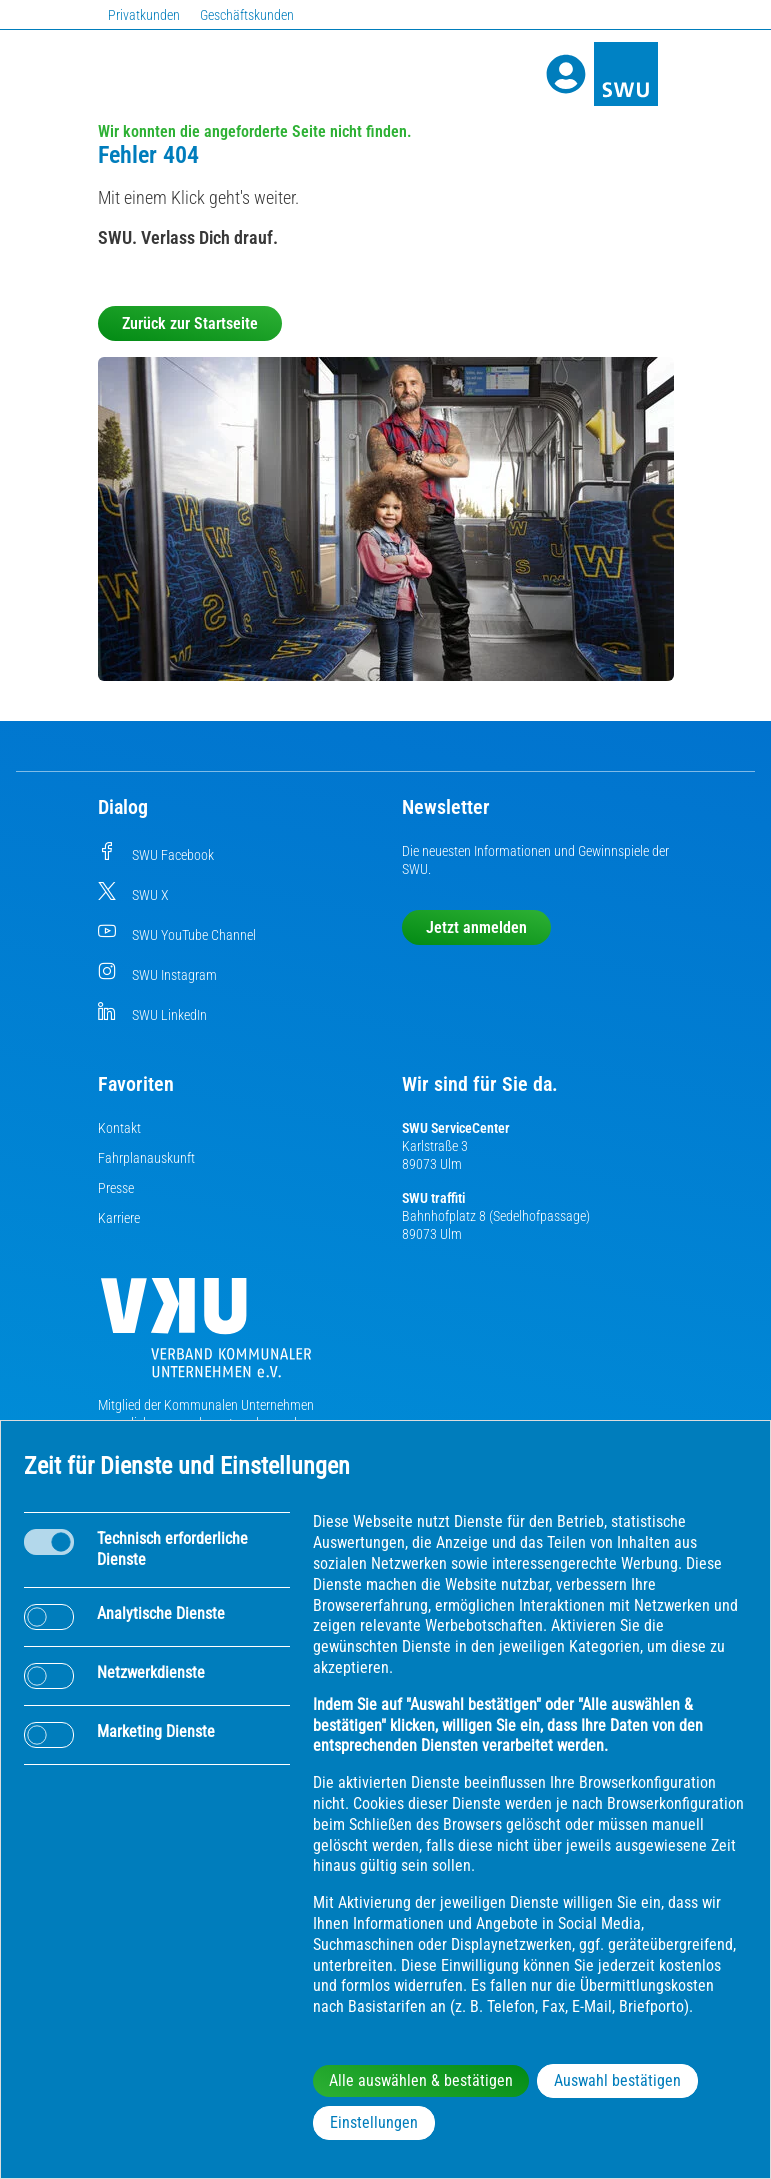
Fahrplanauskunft (146, 1158)
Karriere (119, 1218)
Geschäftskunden (247, 15)
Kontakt (119, 1128)
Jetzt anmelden (476, 927)
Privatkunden (144, 15)
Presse (116, 1188)
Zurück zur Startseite (190, 323)
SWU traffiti (433, 1198)
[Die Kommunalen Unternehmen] (206, 1335)
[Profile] (566, 74)
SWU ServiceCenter (456, 1128)
